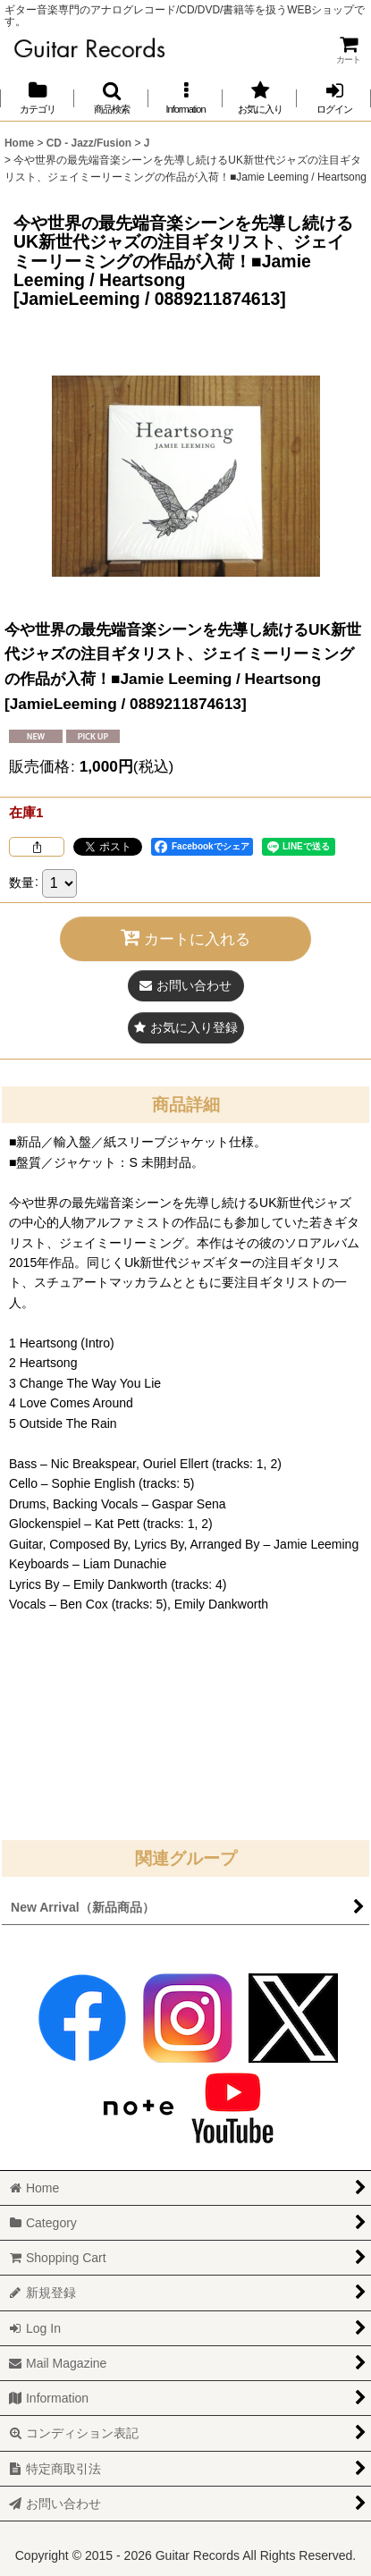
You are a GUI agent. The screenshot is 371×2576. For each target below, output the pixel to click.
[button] (111, 98)
